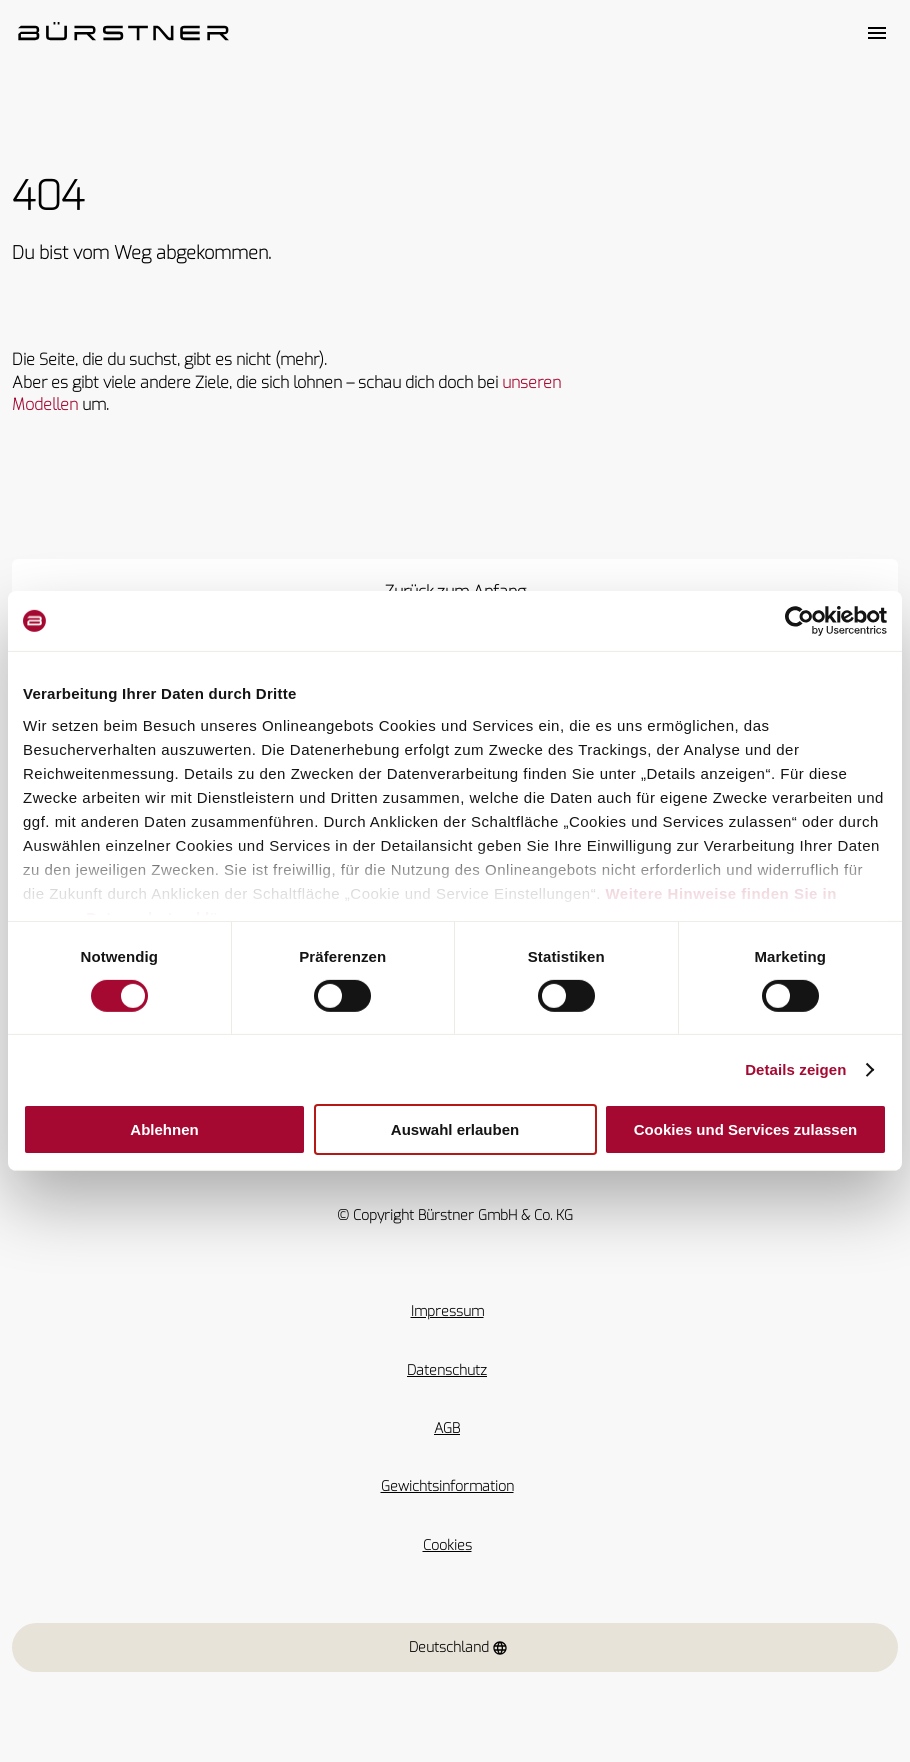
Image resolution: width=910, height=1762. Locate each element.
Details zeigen (795, 1069)
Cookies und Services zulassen (745, 1129)
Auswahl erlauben (455, 1129)
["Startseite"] (123, 33)
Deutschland (458, 1647)
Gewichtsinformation (447, 1486)
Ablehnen (164, 1129)
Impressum (447, 1311)
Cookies (447, 1545)
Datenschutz (447, 1370)
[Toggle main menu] (877, 33)
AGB (447, 1428)
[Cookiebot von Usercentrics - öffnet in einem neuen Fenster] (799, 621)
